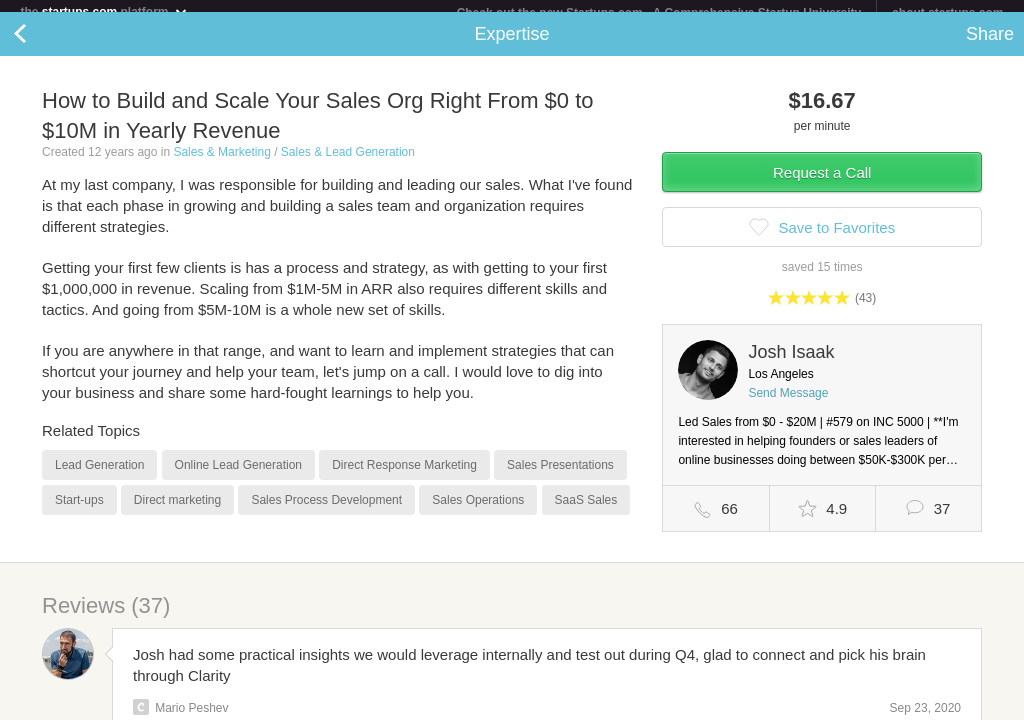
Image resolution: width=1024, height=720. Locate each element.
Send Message (788, 405)
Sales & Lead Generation (348, 164)
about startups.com (947, 13)
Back (40, 46)
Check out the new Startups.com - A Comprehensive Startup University (659, 13)
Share (990, 46)
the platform (104, 11)
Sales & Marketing (221, 164)
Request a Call (822, 184)
